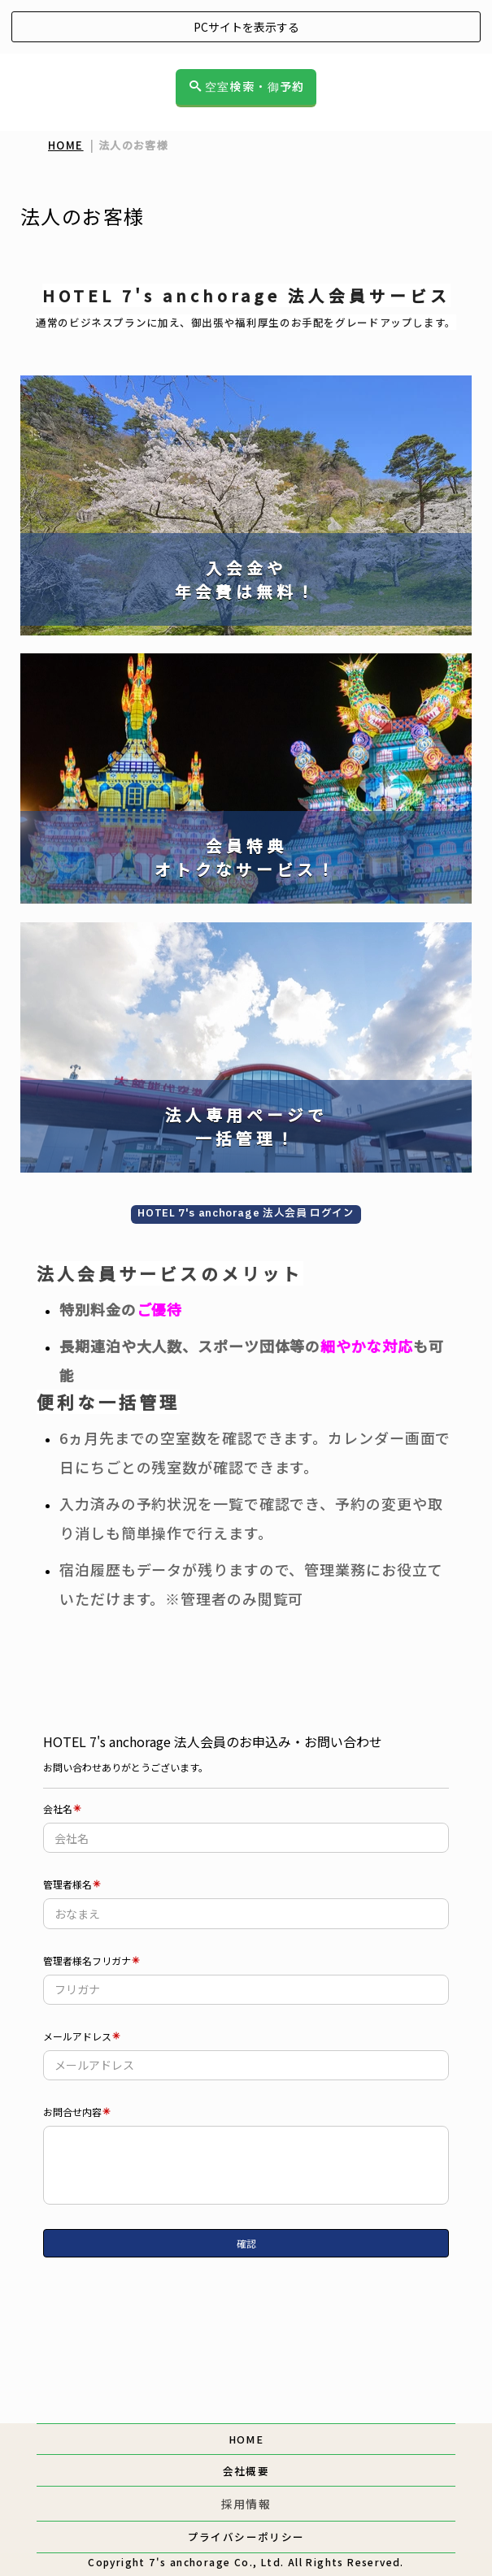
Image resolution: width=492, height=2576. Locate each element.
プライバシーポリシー (246, 2536)
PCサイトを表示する (246, 27)
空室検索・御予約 (247, 87)
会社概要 (246, 2470)
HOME (66, 145)
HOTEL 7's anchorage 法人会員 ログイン (245, 1213)
